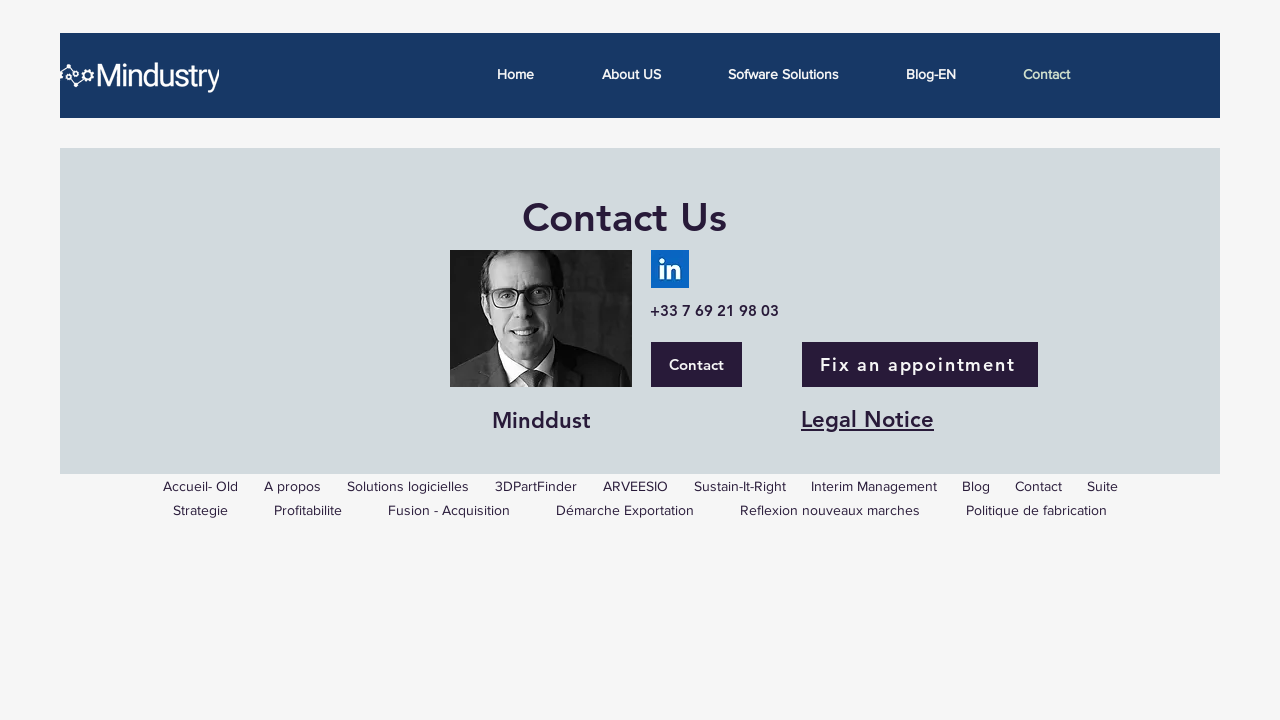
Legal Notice (867, 419)
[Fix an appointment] (920, 364)
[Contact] (696, 364)
